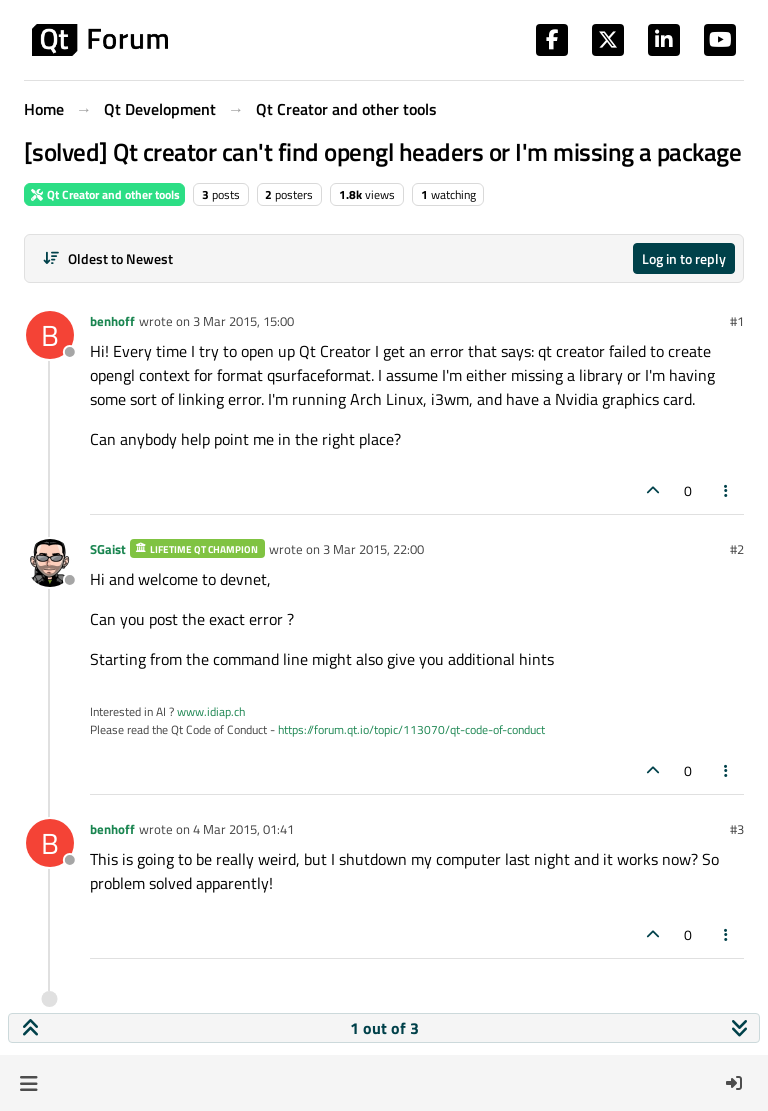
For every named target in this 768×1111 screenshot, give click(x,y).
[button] (28, 1083)
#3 (737, 829)
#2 (737, 549)
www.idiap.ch (211, 711)
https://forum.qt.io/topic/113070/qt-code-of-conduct (411, 729)
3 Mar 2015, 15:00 (243, 321)
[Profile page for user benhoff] (50, 335)
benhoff (112, 321)
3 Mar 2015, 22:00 (373, 549)
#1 (737, 321)
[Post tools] (727, 490)
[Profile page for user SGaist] (50, 563)
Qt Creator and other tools (104, 194)
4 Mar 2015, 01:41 (243, 829)
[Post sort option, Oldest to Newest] (107, 258)
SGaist (108, 549)
